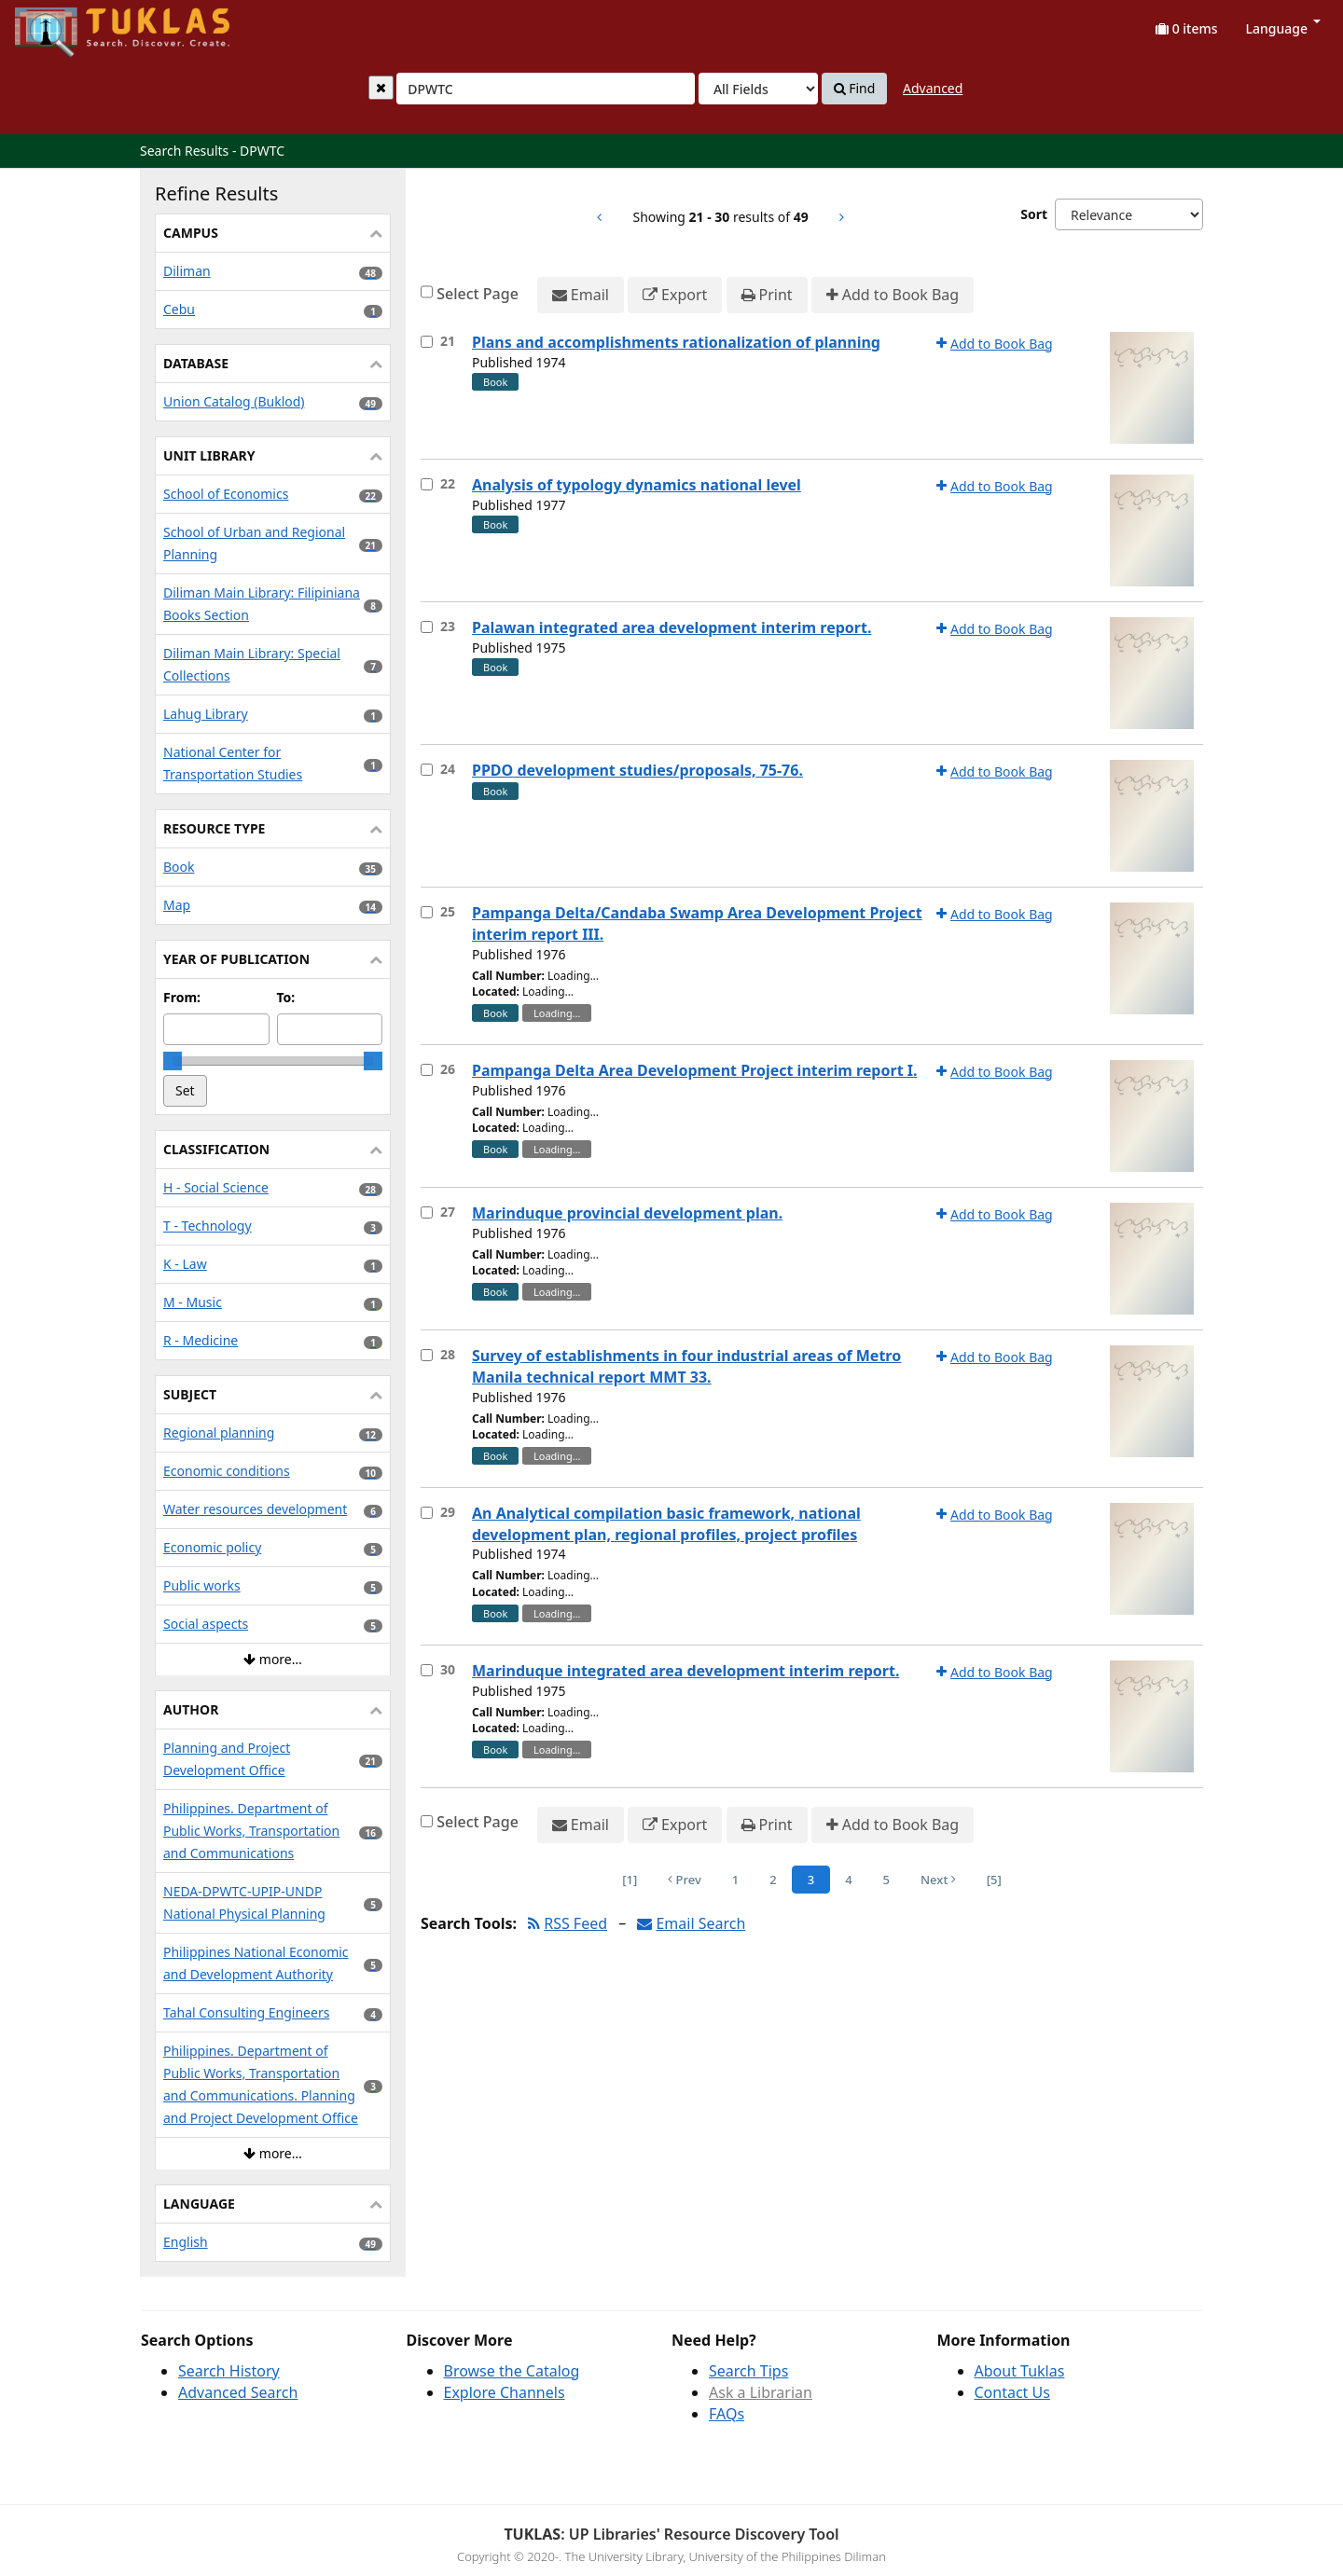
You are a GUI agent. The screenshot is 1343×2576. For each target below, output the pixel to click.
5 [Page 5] (886, 1879)
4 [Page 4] (848, 1879)
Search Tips (748, 2371)
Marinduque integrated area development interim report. (685, 1670)
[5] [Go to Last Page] (994, 1879)
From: (182, 997)
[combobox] (545, 88)
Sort (1033, 214)
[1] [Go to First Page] (629, 1879)
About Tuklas (1020, 2371)
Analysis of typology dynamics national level (636, 485)
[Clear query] (381, 88)
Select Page (477, 293)
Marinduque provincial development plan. (627, 1213)
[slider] (172, 1061)
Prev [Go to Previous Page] (684, 1879)
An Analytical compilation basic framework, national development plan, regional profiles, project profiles (666, 1524)
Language (1283, 28)
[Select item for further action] (427, 342)
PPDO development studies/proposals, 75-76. (637, 770)
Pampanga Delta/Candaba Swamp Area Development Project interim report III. (697, 923)
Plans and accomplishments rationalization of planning (676, 342)
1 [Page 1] (735, 1879)
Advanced (932, 88)
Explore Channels (504, 2392)
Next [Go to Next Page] (938, 1879)
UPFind (60, 23)
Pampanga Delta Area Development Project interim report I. (694, 1070)
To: (286, 997)
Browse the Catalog (512, 2371)
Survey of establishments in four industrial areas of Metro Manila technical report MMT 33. (686, 1366)
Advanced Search (238, 2392)
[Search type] (758, 88)
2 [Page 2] (772, 1879)
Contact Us (1012, 2392)
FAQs (726, 2414)
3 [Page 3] (811, 1879)
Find (855, 88)
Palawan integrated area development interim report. (671, 627)
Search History (229, 2371)
